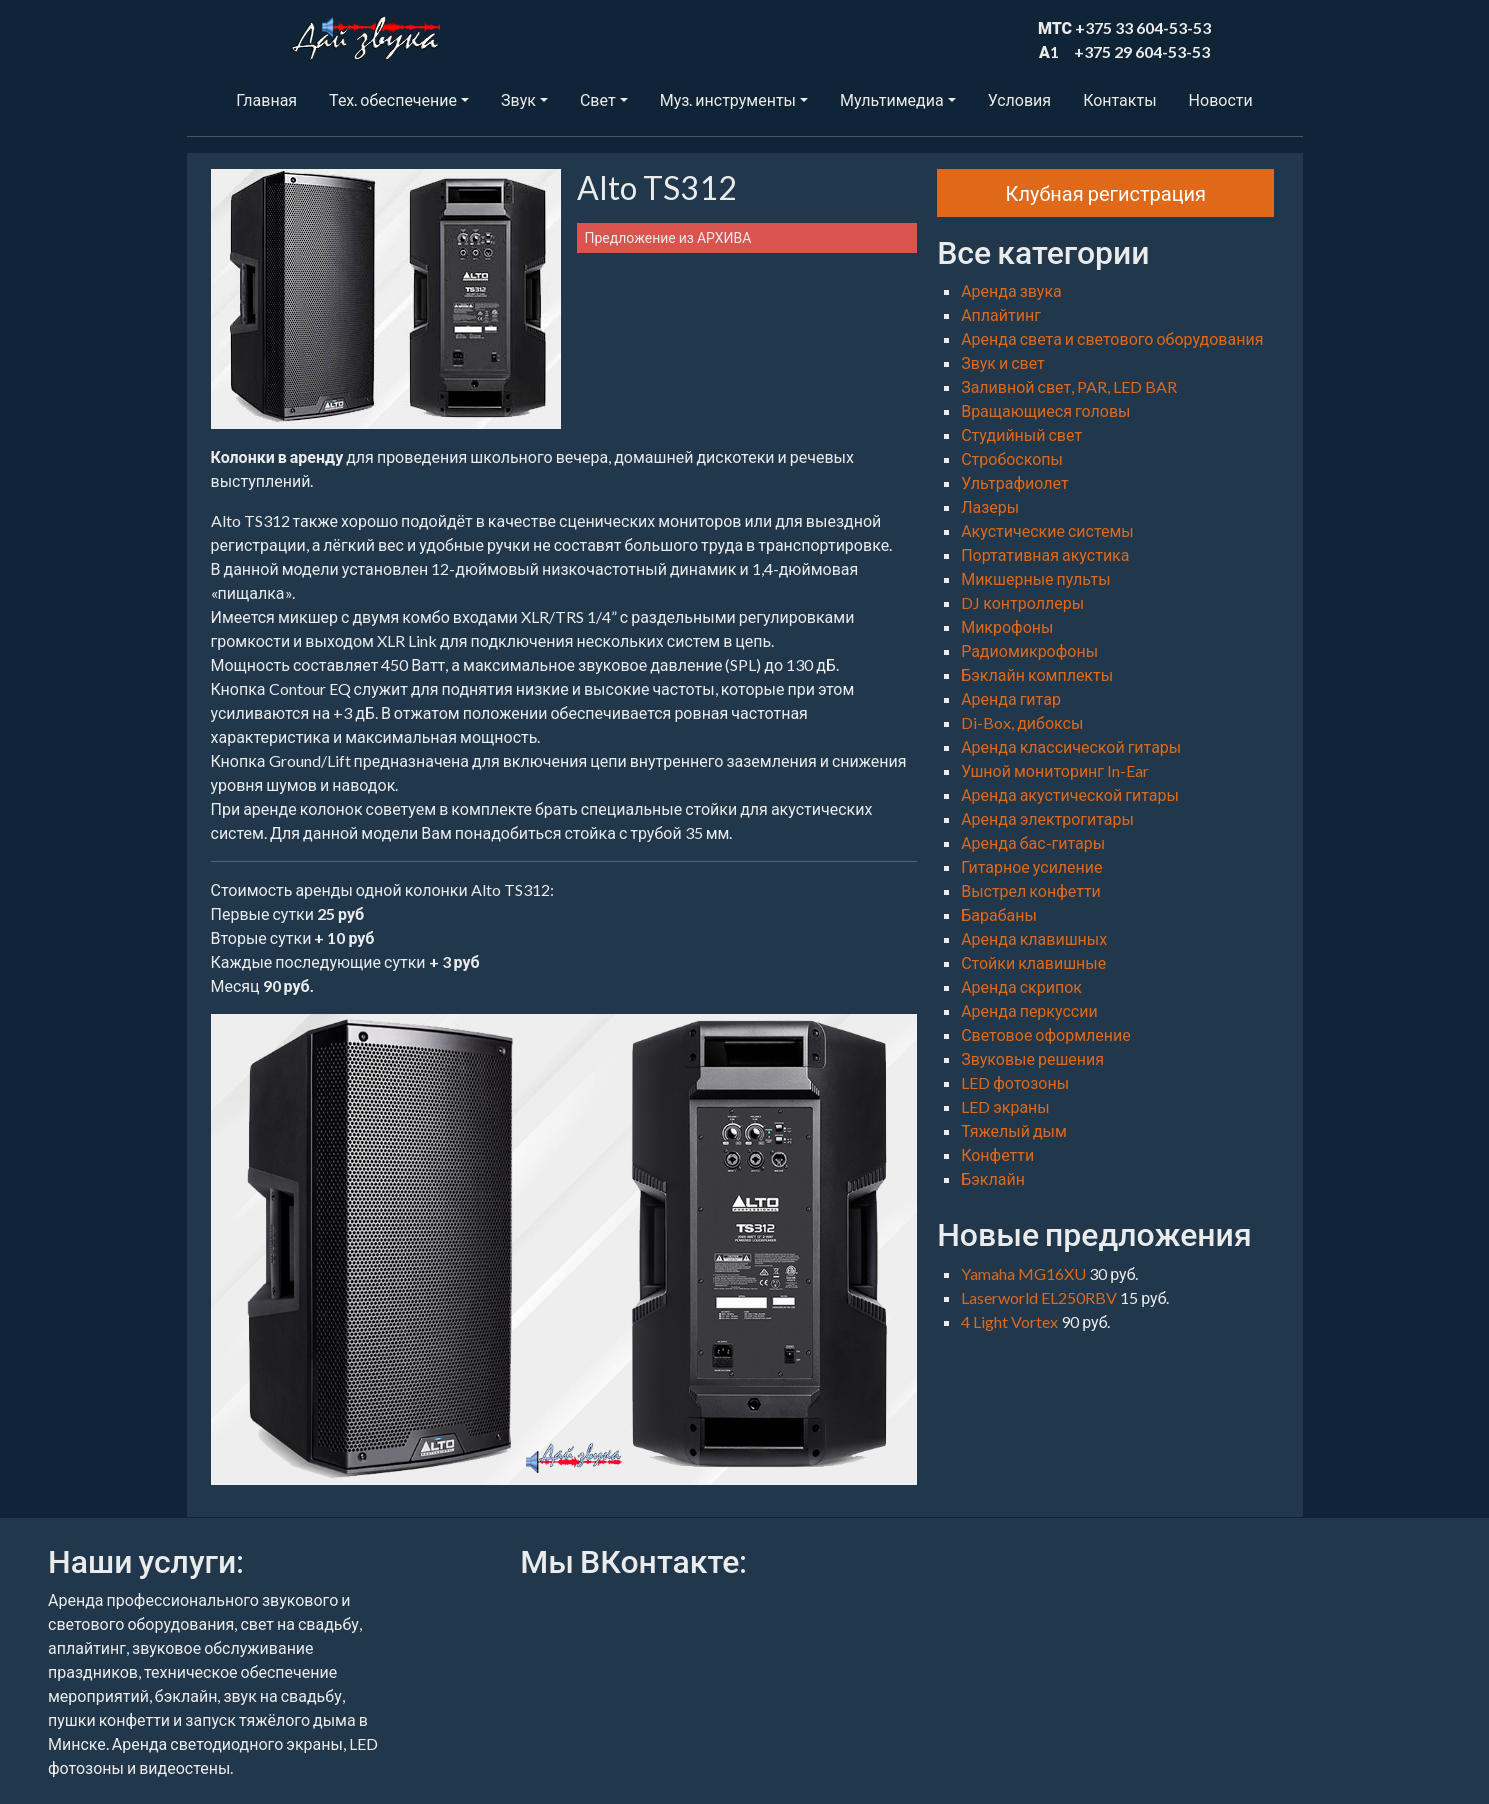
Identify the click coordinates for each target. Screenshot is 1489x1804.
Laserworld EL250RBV (1040, 1297)
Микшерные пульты (1035, 578)
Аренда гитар (1011, 698)
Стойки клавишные (1033, 962)
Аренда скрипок (1021, 986)
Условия (1019, 99)
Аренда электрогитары (1047, 818)
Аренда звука (1011, 290)
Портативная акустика (1045, 554)
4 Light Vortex (1011, 1321)
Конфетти (997, 1154)
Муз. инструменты (728, 99)
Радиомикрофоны (1029, 650)
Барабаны (999, 914)
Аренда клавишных (1034, 938)
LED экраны (1005, 1106)
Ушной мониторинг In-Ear (1055, 770)
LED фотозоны (1015, 1082)
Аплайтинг (1001, 314)
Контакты (1119, 99)
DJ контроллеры (1022, 602)
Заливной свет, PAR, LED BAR (1069, 386)
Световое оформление (1046, 1034)
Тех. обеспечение (393, 99)
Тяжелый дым (1014, 1130)
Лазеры (990, 506)
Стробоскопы (1012, 458)
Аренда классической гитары (1071, 746)
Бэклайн (993, 1178)
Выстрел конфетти (1031, 890)
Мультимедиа (891, 99)
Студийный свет (1021, 434)
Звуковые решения (1032, 1058)
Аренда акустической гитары (1070, 794)
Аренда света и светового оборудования (1112, 338)
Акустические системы (1047, 530)
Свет (598, 99)
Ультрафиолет (1014, 482)
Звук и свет (1003, 362)
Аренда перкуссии (1029, 1010)
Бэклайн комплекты (1037, 674)
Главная (266, 99)
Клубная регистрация (1106, 193)
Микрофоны (1007, 626)
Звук (518, 99)
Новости (1221, 99)
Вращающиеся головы (1045, 410)
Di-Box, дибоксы (1022, 722)
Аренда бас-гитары (1033, 842)
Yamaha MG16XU (1025, 1273)
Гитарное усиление (1031, 866)
